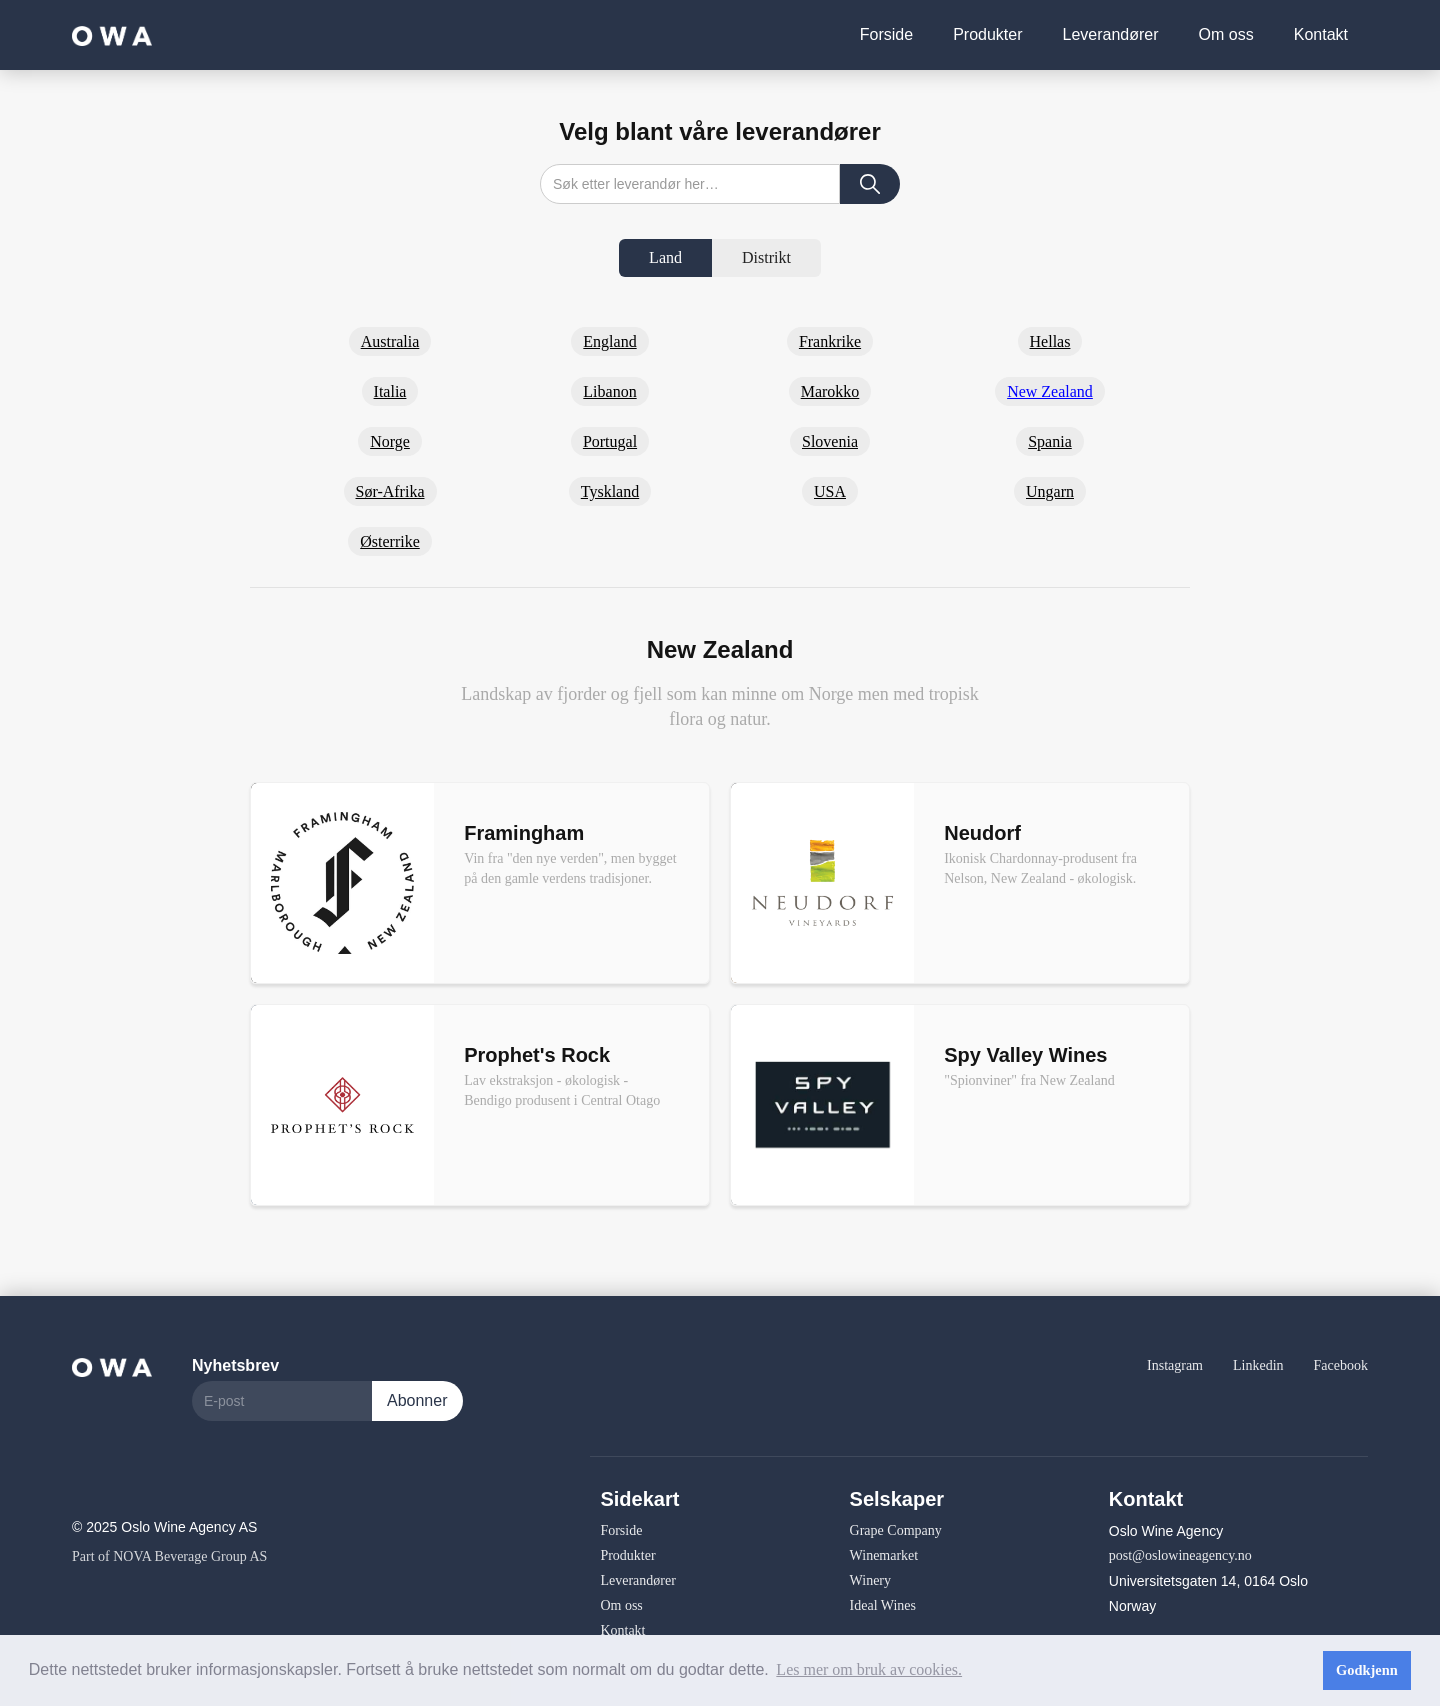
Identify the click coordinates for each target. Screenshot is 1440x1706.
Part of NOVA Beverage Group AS (169, 1556)
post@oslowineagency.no (1180, 1555)
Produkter (987, 34)
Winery (870, 1580)
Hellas (1050, 341)
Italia (390, 391)
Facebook (1341, 1365)
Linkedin (1258, 1365)
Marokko (830, 391)
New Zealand (1050, 391)
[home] (112, 34)
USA (830, 491)
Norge (390, 441)
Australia (390, 341)
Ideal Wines (883, 1605)
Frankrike (830, 341)
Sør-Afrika (390, 491)
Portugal (610, 441)
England (609, 341)
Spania (1050, 441)
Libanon (609, 391)
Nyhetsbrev (235, 1365)
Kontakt (1321, 34)
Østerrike (390, 541)
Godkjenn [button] (1367, 1670)
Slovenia (830, 441)
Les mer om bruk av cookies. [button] (869, 1669)
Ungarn (1050, 491)
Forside (886, 34)
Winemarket (884, 1555)
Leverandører (1111, 34)
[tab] (665, 258)
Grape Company (896, 1530)
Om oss (1226, 34)
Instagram (1175, 1365)
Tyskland (610, 491)
